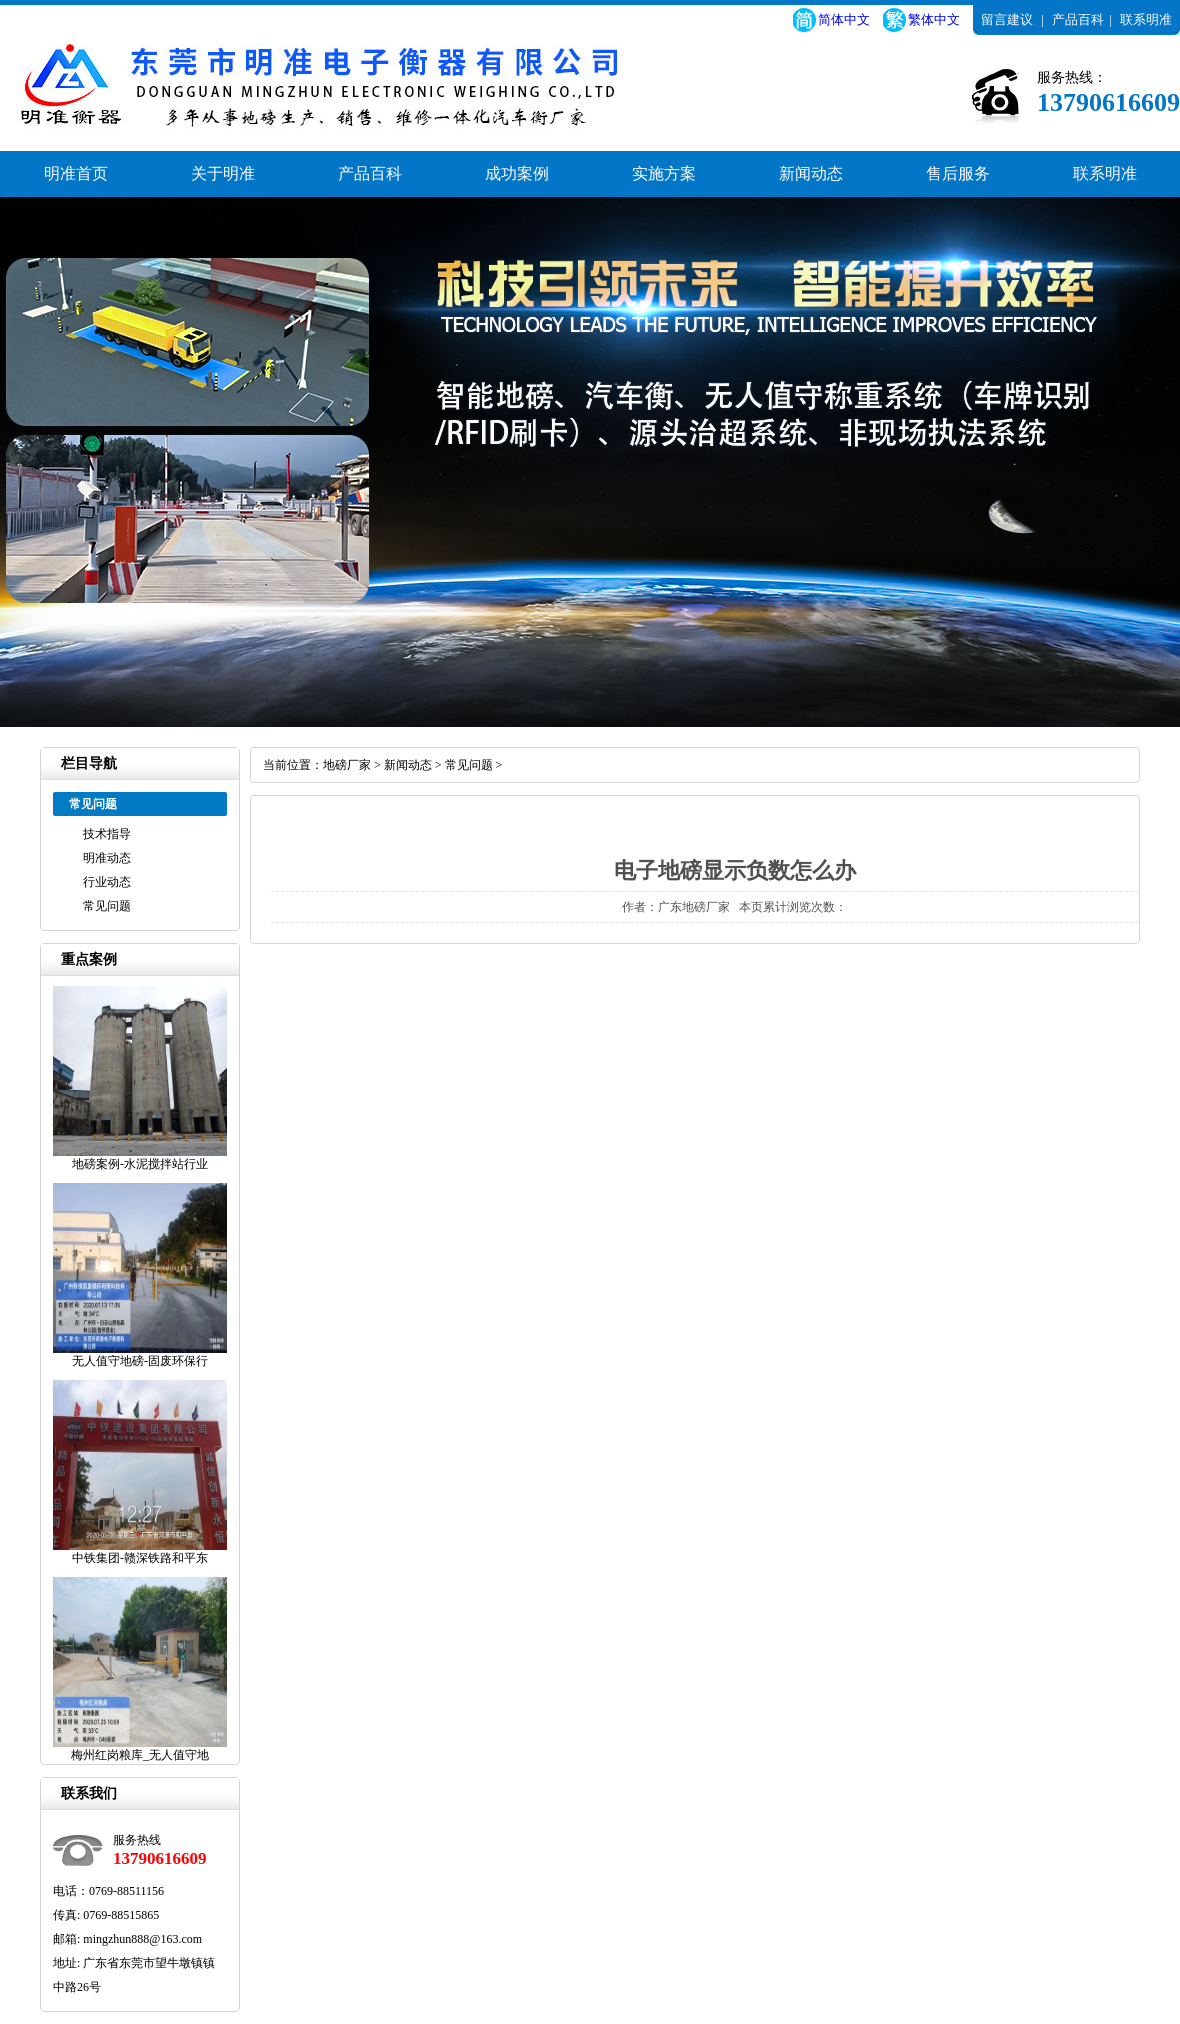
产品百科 (1078, 19)
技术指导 (107, 834)
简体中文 (844, 19)
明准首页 (76, 173)
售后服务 (958, 173)
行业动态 (107, 882)
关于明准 (223, 173)
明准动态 (107, 858)
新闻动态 (811, 173)
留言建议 (1007, 19)
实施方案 (664, 173)
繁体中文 (934, 19)
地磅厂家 (347, 765)
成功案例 (517, 173)
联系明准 (1146, 19)
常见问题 (107, 906)
